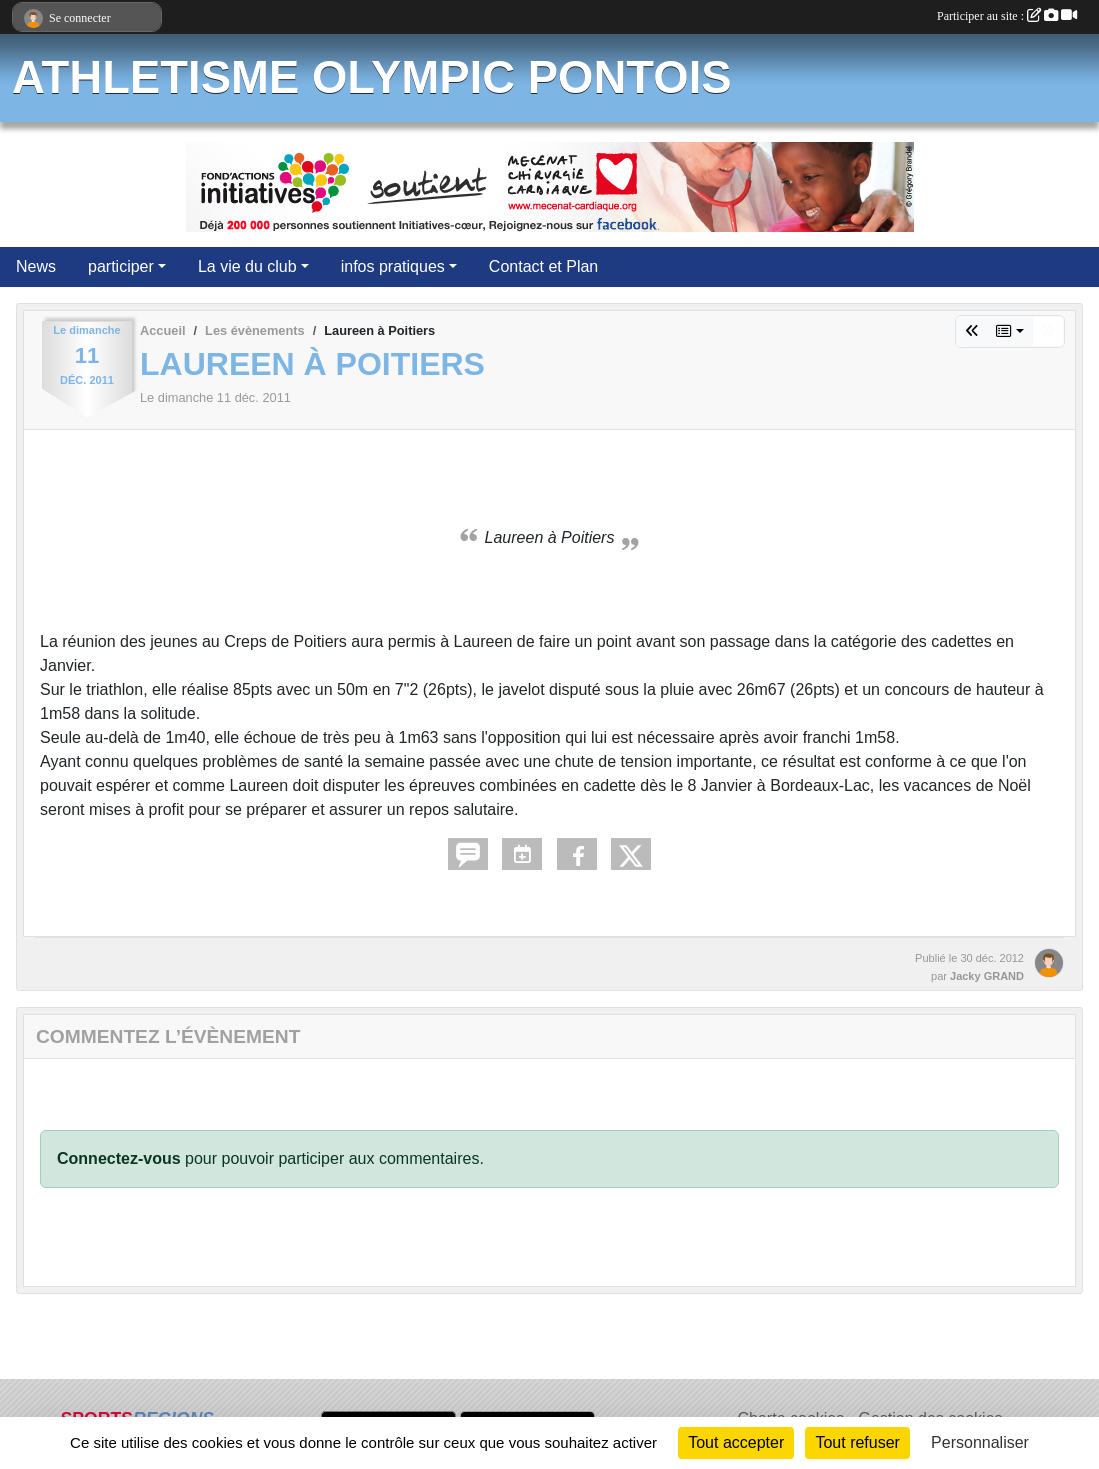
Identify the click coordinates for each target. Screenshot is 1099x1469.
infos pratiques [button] (393, 266)
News (36, 266)
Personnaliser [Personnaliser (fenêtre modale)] (980, 1442)
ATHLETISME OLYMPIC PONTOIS (372, 77)
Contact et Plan (543, 266)
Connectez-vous (119, 1158)
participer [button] (121, 266)
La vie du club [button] (247, 266)
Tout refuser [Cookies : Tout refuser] (857, 1442)
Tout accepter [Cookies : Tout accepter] (736, 1442)
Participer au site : (1007, 16)
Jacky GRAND (987, 976)
